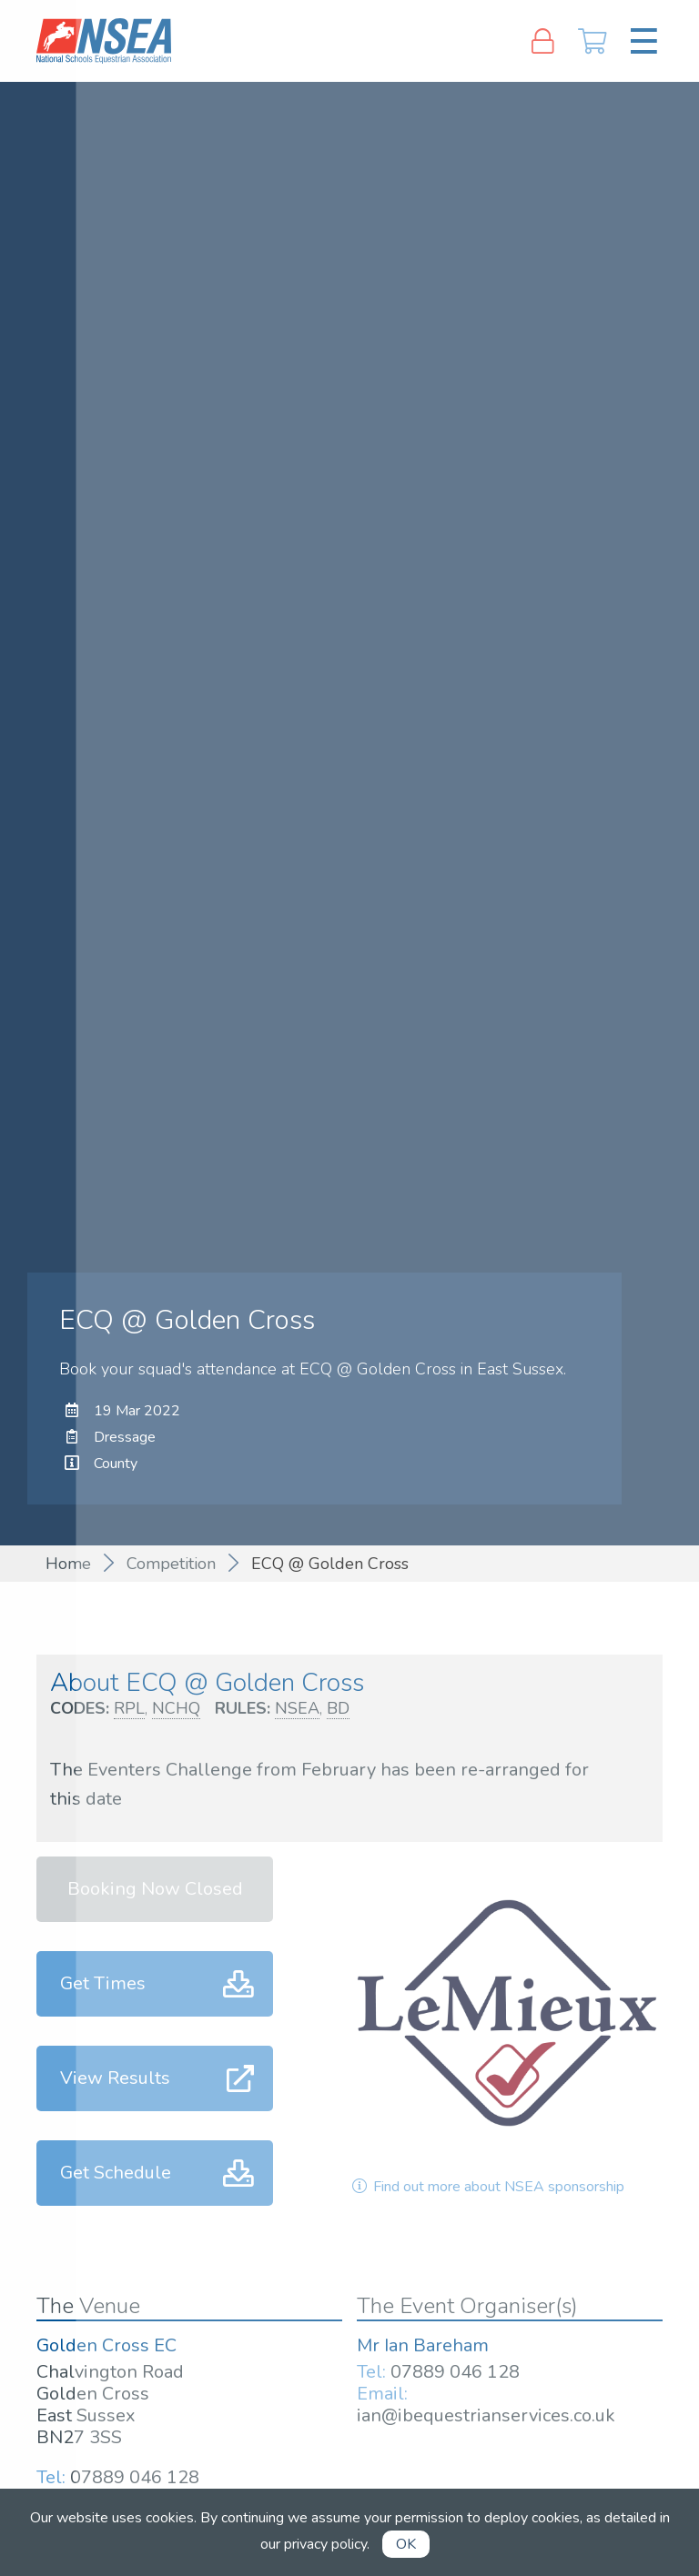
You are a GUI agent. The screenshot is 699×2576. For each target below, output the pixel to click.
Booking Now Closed (155, 1889)
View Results (115, 2078)
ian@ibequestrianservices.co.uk (486, 2415)
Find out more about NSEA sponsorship (487, 2187)
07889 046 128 (134, 2477)
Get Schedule (115, 2172)
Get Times (103, 1983)
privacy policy (325, 2544)
